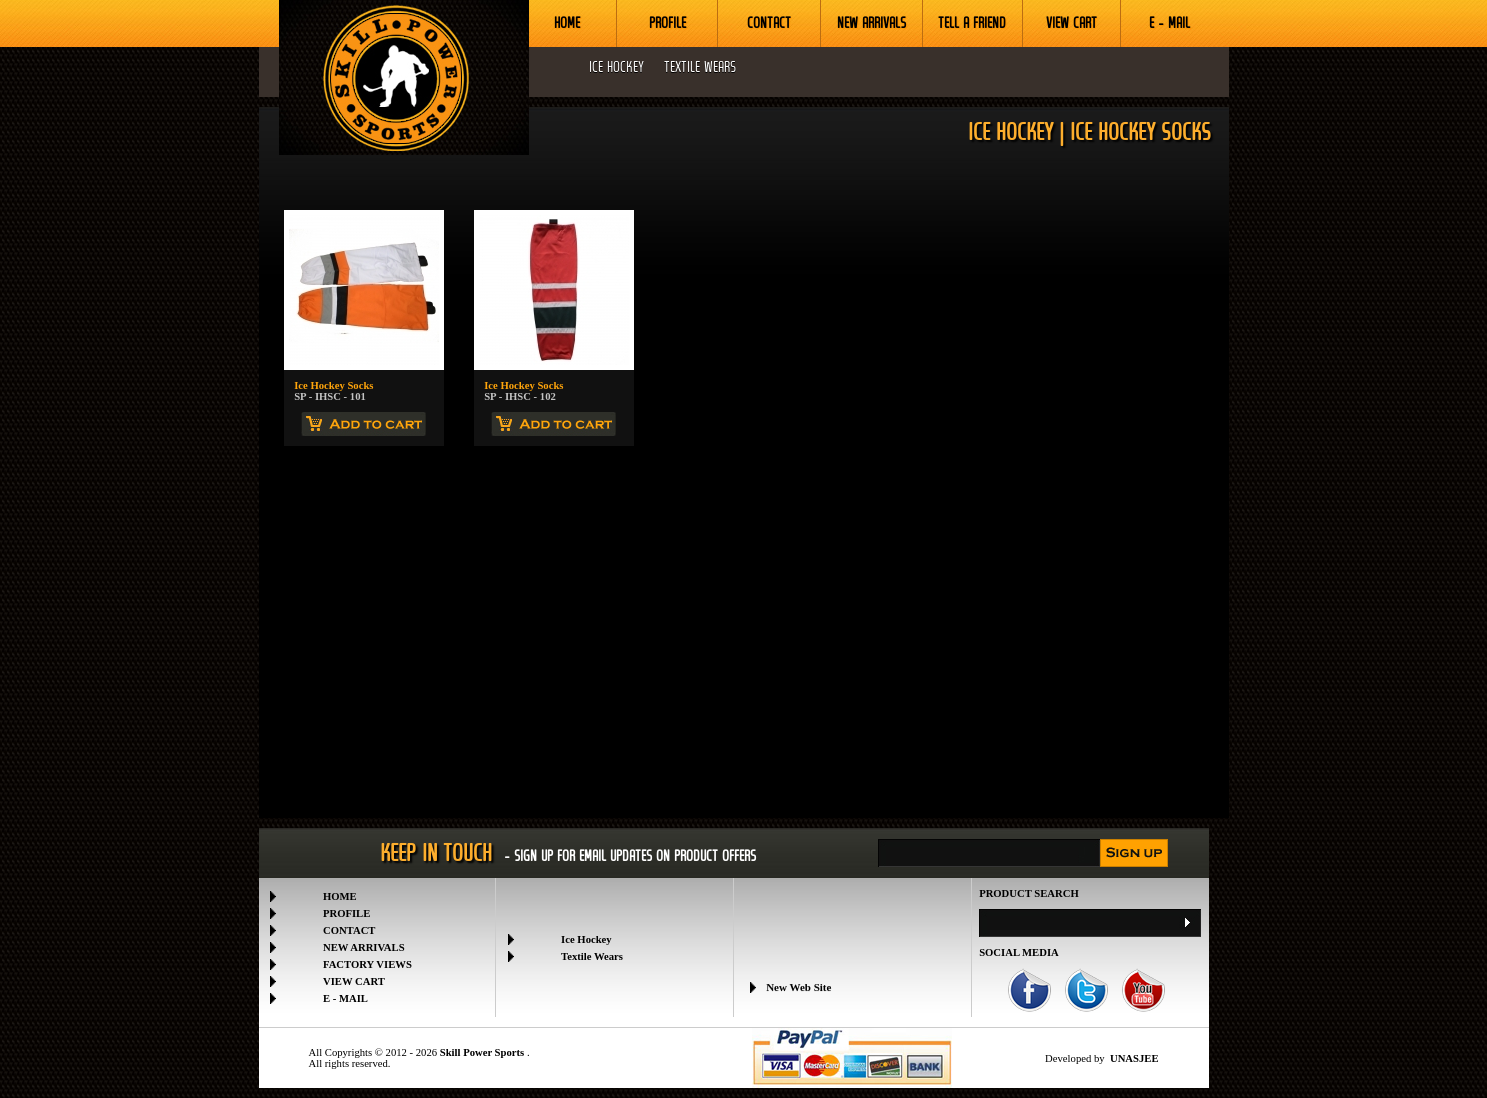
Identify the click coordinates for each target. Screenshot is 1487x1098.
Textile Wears (592, 956)
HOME (567, 23)
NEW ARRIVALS (871, 23)
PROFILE (667, 23)
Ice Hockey (586, 939)
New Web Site (798, 989)
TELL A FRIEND (972, 23)
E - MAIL (1169, 23)
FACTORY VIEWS (367, 964)
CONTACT (769, 23)
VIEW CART (1071, 23)
